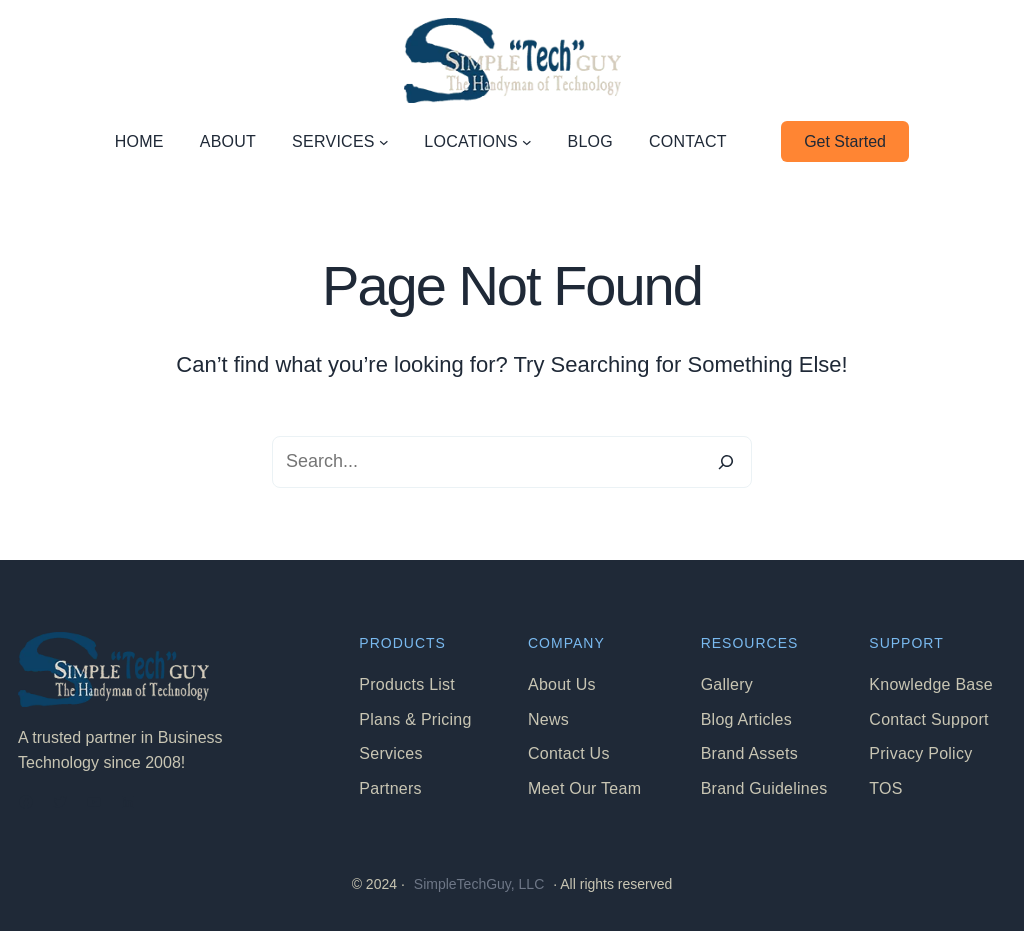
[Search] (726, 462)
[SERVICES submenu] (384, 142)
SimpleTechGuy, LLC (479, 884)
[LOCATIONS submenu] (527, 142)
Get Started (845, 141)
